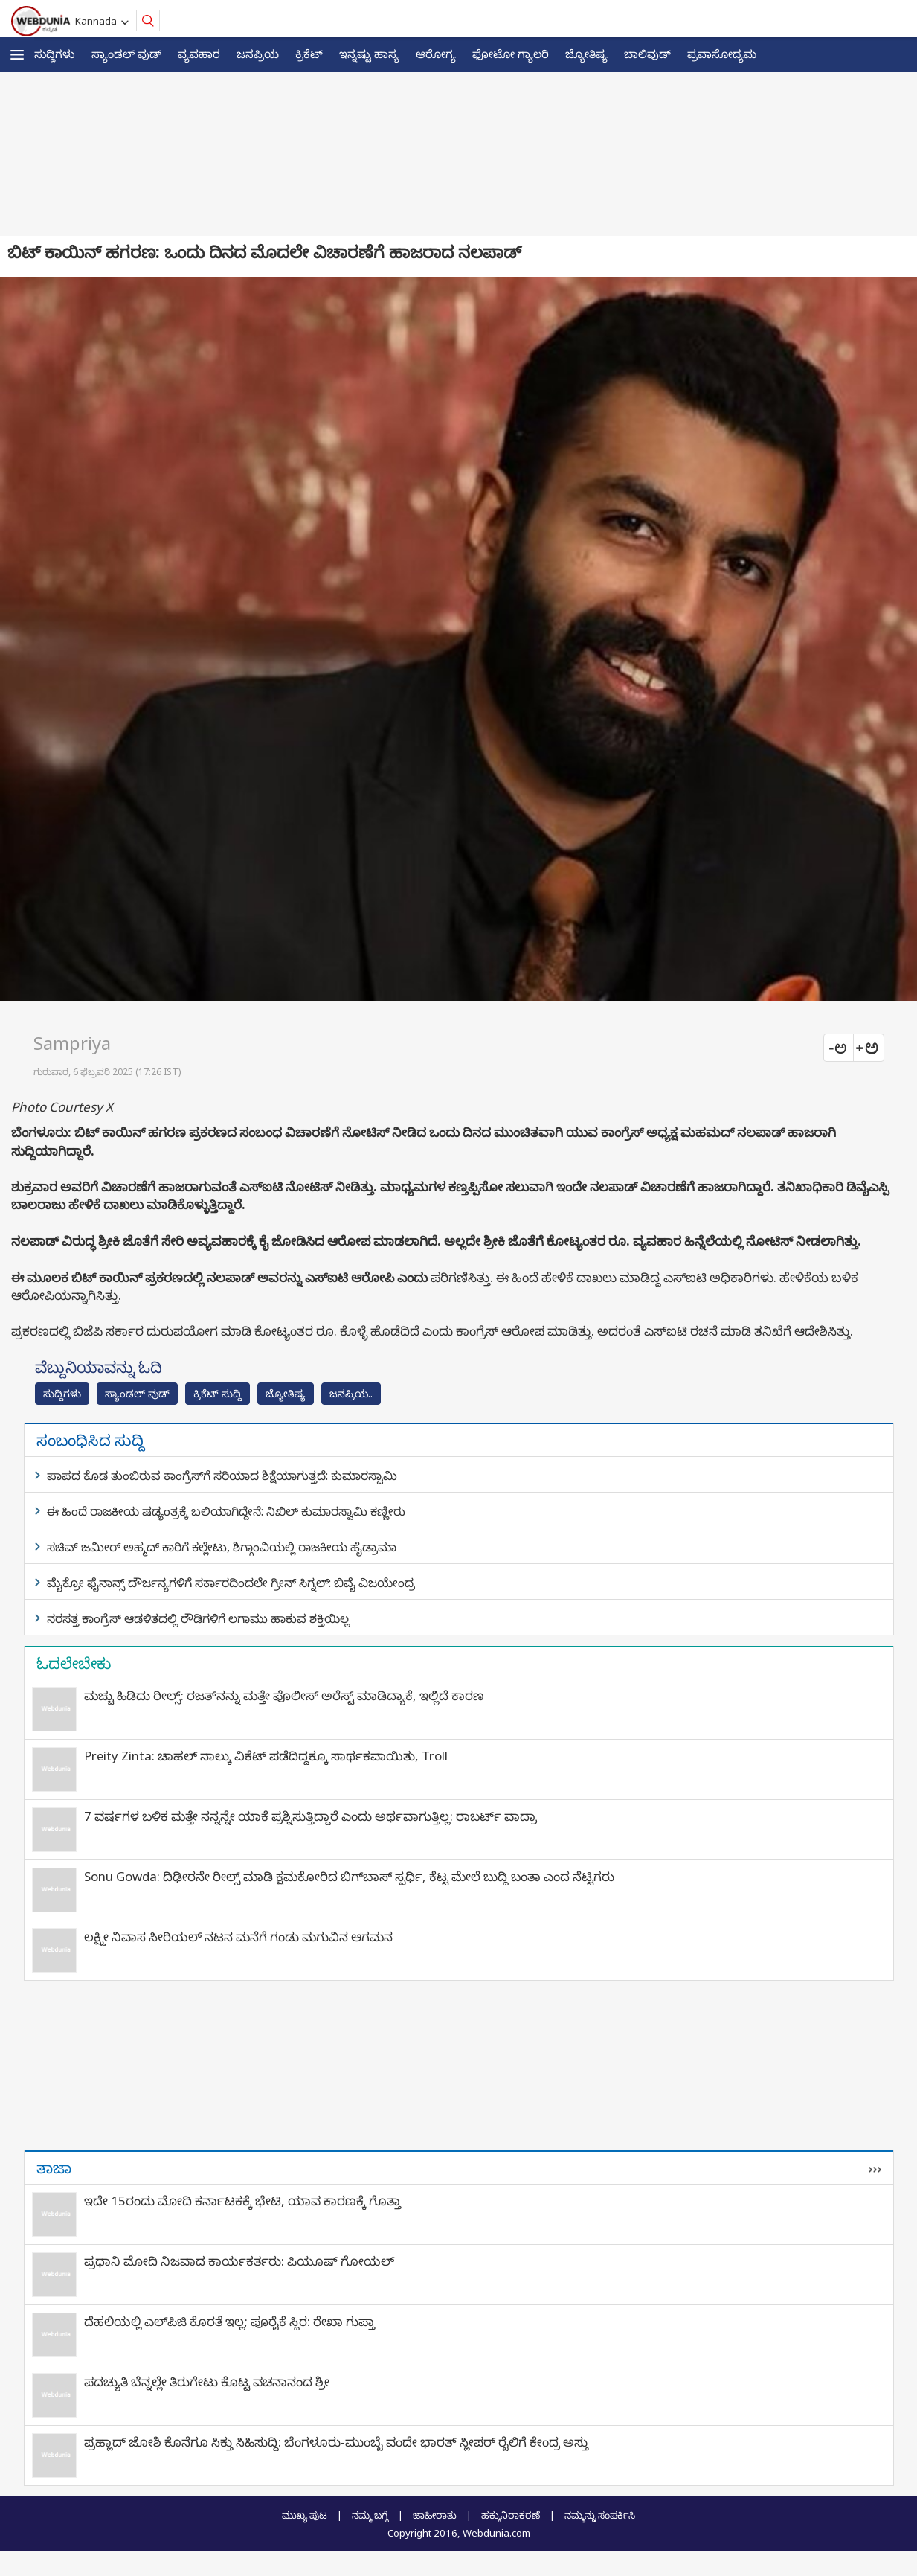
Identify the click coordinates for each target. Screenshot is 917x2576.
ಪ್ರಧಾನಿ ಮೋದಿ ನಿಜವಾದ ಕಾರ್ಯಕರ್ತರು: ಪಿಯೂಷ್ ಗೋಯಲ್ (239, 2260)
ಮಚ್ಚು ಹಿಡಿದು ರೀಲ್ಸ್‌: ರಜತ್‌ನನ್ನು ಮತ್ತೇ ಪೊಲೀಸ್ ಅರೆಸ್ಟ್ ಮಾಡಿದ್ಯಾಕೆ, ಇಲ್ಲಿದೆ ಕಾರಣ (284, 1695)
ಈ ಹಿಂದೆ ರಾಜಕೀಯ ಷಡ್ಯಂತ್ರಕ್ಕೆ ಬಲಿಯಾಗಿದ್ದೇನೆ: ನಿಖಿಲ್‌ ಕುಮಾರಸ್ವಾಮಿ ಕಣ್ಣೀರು (226, 1511)
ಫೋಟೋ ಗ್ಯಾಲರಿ (510, 53)
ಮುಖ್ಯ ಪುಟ (304, 2515)
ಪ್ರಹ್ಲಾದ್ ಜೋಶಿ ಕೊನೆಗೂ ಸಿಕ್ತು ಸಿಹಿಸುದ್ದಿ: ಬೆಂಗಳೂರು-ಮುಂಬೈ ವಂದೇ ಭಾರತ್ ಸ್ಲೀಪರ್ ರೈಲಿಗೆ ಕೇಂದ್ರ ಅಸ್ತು (336, 2441)
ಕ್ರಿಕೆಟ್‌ (309, 53)
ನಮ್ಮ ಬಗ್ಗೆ (370, 2515)
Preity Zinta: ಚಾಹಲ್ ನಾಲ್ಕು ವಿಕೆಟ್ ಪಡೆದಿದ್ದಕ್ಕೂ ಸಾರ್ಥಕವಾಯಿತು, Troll (266, 1755)
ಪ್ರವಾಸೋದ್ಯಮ (721, 53)
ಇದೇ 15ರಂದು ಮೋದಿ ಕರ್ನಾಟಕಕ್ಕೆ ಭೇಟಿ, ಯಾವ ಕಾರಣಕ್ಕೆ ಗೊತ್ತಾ (242, 2200)
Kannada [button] (98, 21)
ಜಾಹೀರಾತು (435, 2515)
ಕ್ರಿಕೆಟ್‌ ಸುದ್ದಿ (217, 1393)
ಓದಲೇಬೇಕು (74, 1663)
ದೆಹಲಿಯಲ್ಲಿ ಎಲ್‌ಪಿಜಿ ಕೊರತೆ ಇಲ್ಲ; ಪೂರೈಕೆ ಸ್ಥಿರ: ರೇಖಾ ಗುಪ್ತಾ (229, 2321)
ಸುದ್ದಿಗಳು (54, 53)
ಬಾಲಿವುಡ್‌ (647, 53)
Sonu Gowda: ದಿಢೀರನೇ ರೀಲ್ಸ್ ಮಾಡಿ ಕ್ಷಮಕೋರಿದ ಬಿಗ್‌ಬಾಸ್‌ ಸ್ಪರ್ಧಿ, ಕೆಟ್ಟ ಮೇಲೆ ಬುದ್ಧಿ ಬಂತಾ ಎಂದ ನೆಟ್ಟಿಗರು (349, 1876)
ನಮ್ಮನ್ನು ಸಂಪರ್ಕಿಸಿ (599, 2515)
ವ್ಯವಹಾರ (199, 53)
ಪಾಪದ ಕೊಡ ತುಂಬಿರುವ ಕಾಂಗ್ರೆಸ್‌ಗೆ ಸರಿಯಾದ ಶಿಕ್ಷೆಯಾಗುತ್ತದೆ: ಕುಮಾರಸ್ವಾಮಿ (222, 1475)
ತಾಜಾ (53, 2167)
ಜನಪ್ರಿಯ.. (351, 1393)
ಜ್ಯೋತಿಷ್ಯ (586, 53)
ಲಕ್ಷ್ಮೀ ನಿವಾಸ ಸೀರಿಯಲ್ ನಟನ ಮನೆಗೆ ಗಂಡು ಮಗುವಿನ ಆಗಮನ (238, 1936)
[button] (17, 54)
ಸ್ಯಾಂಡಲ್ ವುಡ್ (126, 53)
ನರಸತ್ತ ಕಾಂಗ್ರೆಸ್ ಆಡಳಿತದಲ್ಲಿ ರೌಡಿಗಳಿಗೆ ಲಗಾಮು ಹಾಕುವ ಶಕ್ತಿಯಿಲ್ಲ (198, 1618)
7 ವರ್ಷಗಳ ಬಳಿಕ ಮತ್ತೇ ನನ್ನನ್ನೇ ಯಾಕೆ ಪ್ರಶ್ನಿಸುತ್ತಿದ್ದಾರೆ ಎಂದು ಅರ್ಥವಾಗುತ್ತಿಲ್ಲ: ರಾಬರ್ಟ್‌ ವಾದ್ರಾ (310, 1815)
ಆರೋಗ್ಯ (436, 53)
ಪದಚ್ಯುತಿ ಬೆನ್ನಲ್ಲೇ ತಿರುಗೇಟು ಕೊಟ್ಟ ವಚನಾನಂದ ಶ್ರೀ (206, 2381)
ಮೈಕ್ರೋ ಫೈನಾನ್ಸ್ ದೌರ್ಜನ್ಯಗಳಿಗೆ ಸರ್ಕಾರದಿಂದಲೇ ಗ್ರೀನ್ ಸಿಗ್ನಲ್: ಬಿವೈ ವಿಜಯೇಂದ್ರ (231, 1582)
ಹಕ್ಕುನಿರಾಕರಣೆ (510, 2515)
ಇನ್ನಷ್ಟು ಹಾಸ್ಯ (369, 53)
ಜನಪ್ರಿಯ (258, 53)
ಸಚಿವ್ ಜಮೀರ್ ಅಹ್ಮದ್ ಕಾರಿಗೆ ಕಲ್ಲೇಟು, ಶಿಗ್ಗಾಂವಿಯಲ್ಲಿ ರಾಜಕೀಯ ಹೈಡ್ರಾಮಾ (221, 1547)
